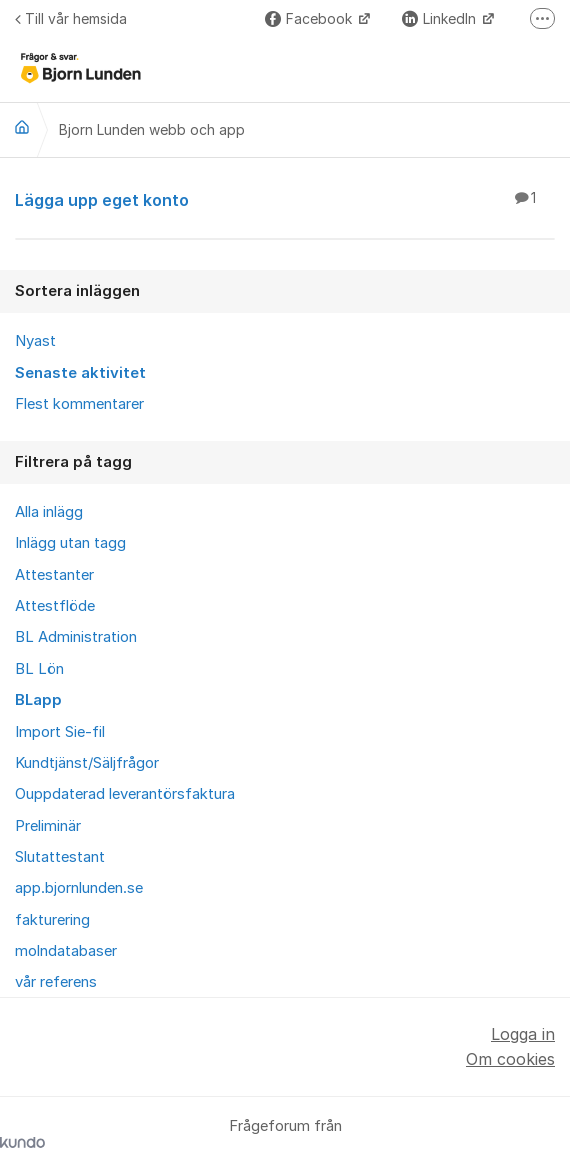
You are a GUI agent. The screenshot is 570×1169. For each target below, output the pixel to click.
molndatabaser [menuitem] (66, 951)
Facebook (310, 18)
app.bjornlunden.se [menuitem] (79, 888)
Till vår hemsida (71, 18)
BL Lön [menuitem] (39, 669)
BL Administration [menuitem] (76, 637)
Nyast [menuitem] (35, 341)
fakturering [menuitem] (52, 920)
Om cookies (510, 1059)
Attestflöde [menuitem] (55, 606)
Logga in (523, 1034)
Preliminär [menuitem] (48, 826)
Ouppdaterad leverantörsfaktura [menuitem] (125, 794)
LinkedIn (441, 18)
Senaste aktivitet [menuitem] (80, 373)
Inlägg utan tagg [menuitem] (70, 543)
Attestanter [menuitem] (54, 575)
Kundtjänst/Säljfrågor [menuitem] (87, 763)
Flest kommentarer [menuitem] (79, 404)
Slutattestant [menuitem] (60, 857)
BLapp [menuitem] (38, 700)
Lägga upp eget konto (285, 199)
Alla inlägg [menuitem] (49, 512)
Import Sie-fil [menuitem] (60, 732)
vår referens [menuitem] (56, 982)
